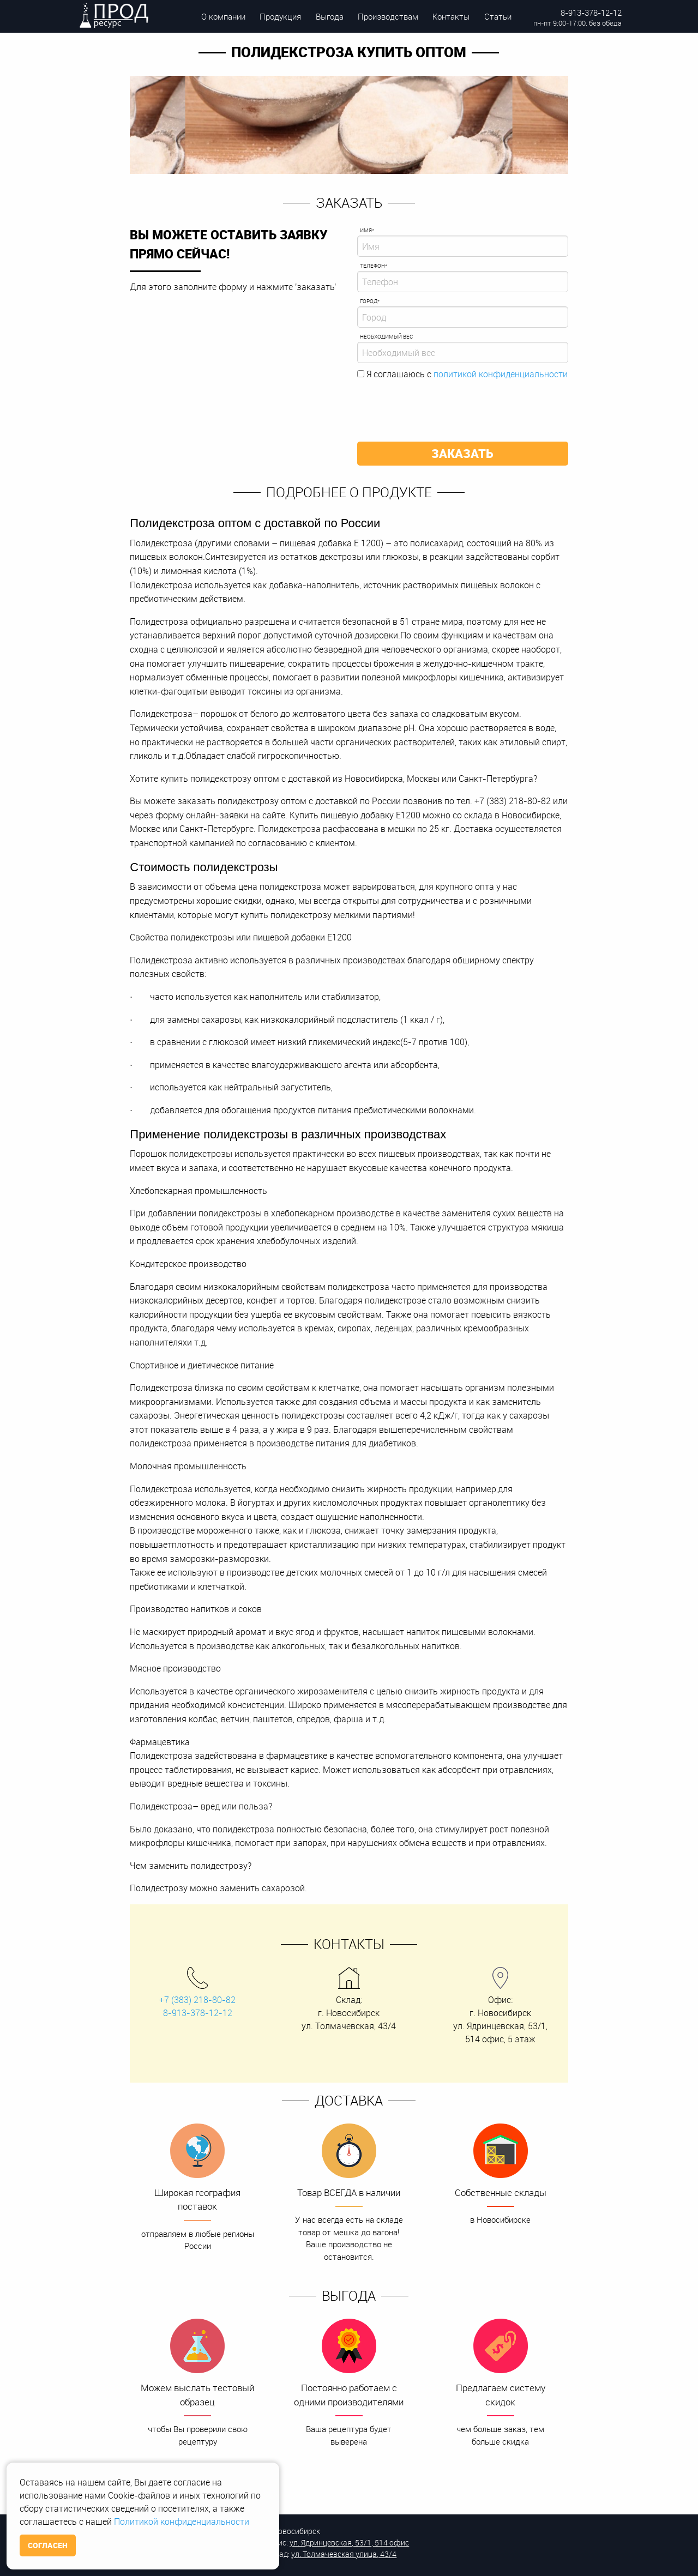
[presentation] (440, 407)
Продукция (280, 16)
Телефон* (373, 265)
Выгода (330, 16)
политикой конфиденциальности (501, 374)
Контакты (451, 16)
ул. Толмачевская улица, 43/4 (343, 2554)
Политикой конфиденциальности (181, 2521)
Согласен (48, 2545)
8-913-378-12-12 (591, 12)
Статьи (498, 16)
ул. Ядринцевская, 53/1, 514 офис (349, 2542)
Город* (370, 301)
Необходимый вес (386, 336)
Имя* (367, 230)
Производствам (388, 16)
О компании (223, 16)
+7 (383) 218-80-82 (197, 2000)
